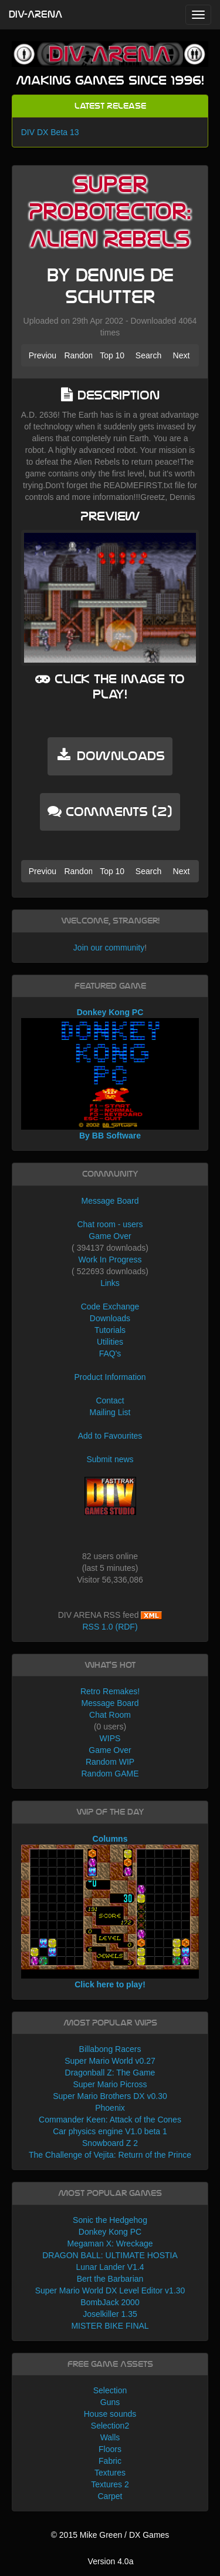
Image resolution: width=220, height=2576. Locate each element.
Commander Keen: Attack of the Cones (110, 2119)
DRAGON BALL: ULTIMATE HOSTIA (110, 2255)
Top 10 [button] (112, 355)
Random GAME (109, 1773)
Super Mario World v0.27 (110, 2060)
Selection (110, 2390)
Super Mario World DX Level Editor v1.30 (110, 2290)
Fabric (110, 2461)
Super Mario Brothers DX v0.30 (110, 2096)
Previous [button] (43, 355)
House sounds (110, 2414)
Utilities (110, 1341)
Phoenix (110, 2107)
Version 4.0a (111, 2561)
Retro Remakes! (110, 1691)
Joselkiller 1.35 (110, 2314)
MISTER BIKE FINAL (109, 2325)
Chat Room (110, 1714)
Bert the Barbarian (110, 2278)
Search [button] (148, 355)
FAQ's (110, 1353)
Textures (110, 2472)
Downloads (110, 1318)
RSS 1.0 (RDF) (109, 1626)
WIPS (110, 1738)
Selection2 (110, 2425)
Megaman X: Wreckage (110, 2243)
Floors (110, 2449)
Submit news (109, 1459)
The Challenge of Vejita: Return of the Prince (110, 2154)
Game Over (110, 1236)
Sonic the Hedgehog (110, 2220)
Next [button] (181, 355)
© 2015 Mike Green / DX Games (110, 2535)
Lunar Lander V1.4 (110, 2267)
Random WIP (110, 1761)
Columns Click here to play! (110, 1911)
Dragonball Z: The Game (110, 2072)
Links (110, 1283)
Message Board (109, 1200)
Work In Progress (110, 1259)
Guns (110, 2402)
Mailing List (109, 1412)
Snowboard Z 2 (110, 2143)
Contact (110, 1400)
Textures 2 (110, 2484)
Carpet (109, 2496)
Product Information (109, 1377)
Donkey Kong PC (110, 2231)
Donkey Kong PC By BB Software (110, 1073)
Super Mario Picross (110, 2084)
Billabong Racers (110, 2049)
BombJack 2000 (109, 2302)
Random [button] (78, 355)
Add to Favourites (110, 1435)
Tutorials (110, 1330)
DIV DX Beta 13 (50, 132)
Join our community (108, 947)
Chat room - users (110, 1224)
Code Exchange (110, 1306)
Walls (110, 2437)
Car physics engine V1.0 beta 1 (110, 2131)
